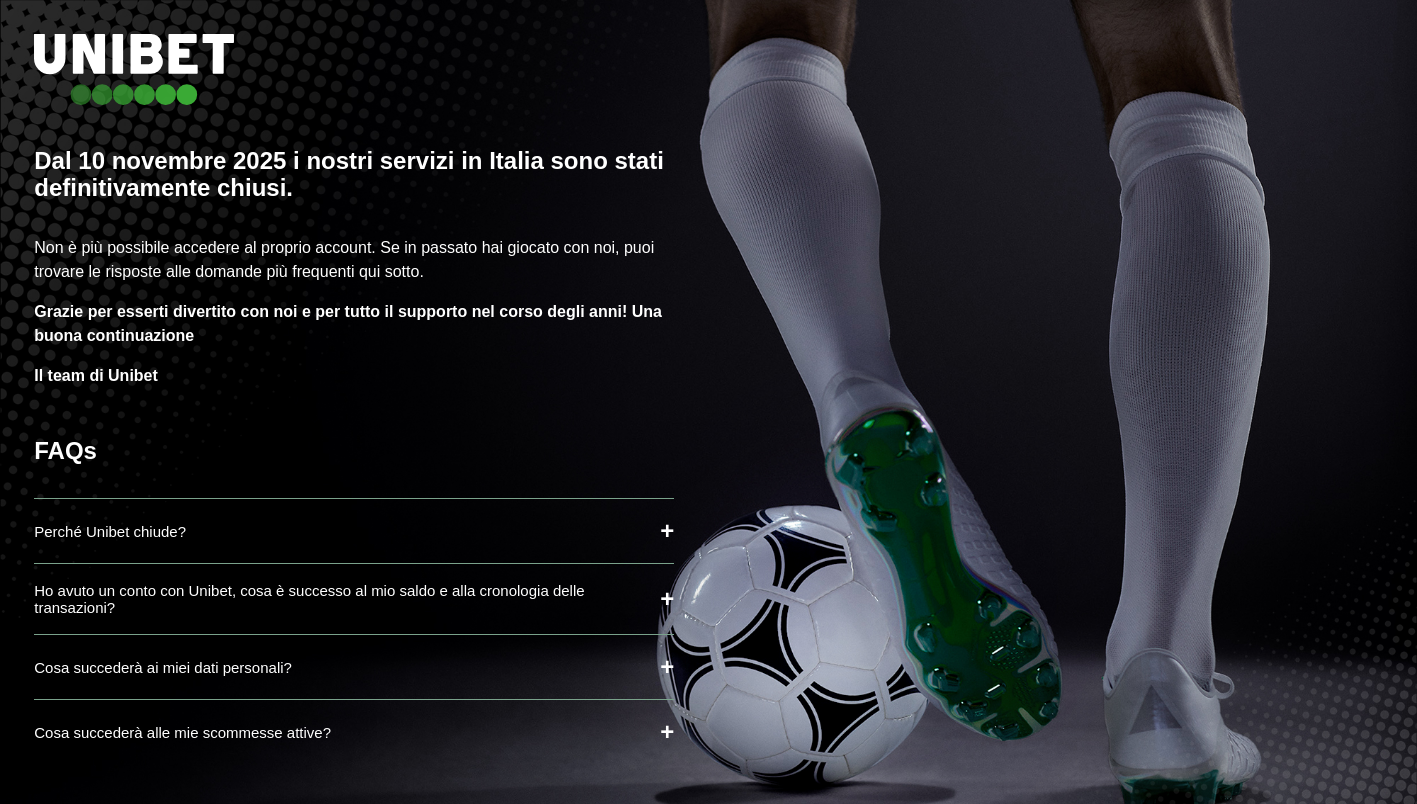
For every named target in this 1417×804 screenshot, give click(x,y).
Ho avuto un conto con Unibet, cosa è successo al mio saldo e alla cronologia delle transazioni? (309, 599)
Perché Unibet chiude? (110, 531)
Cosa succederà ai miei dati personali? (163, 667)
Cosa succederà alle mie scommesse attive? (182, 732)
